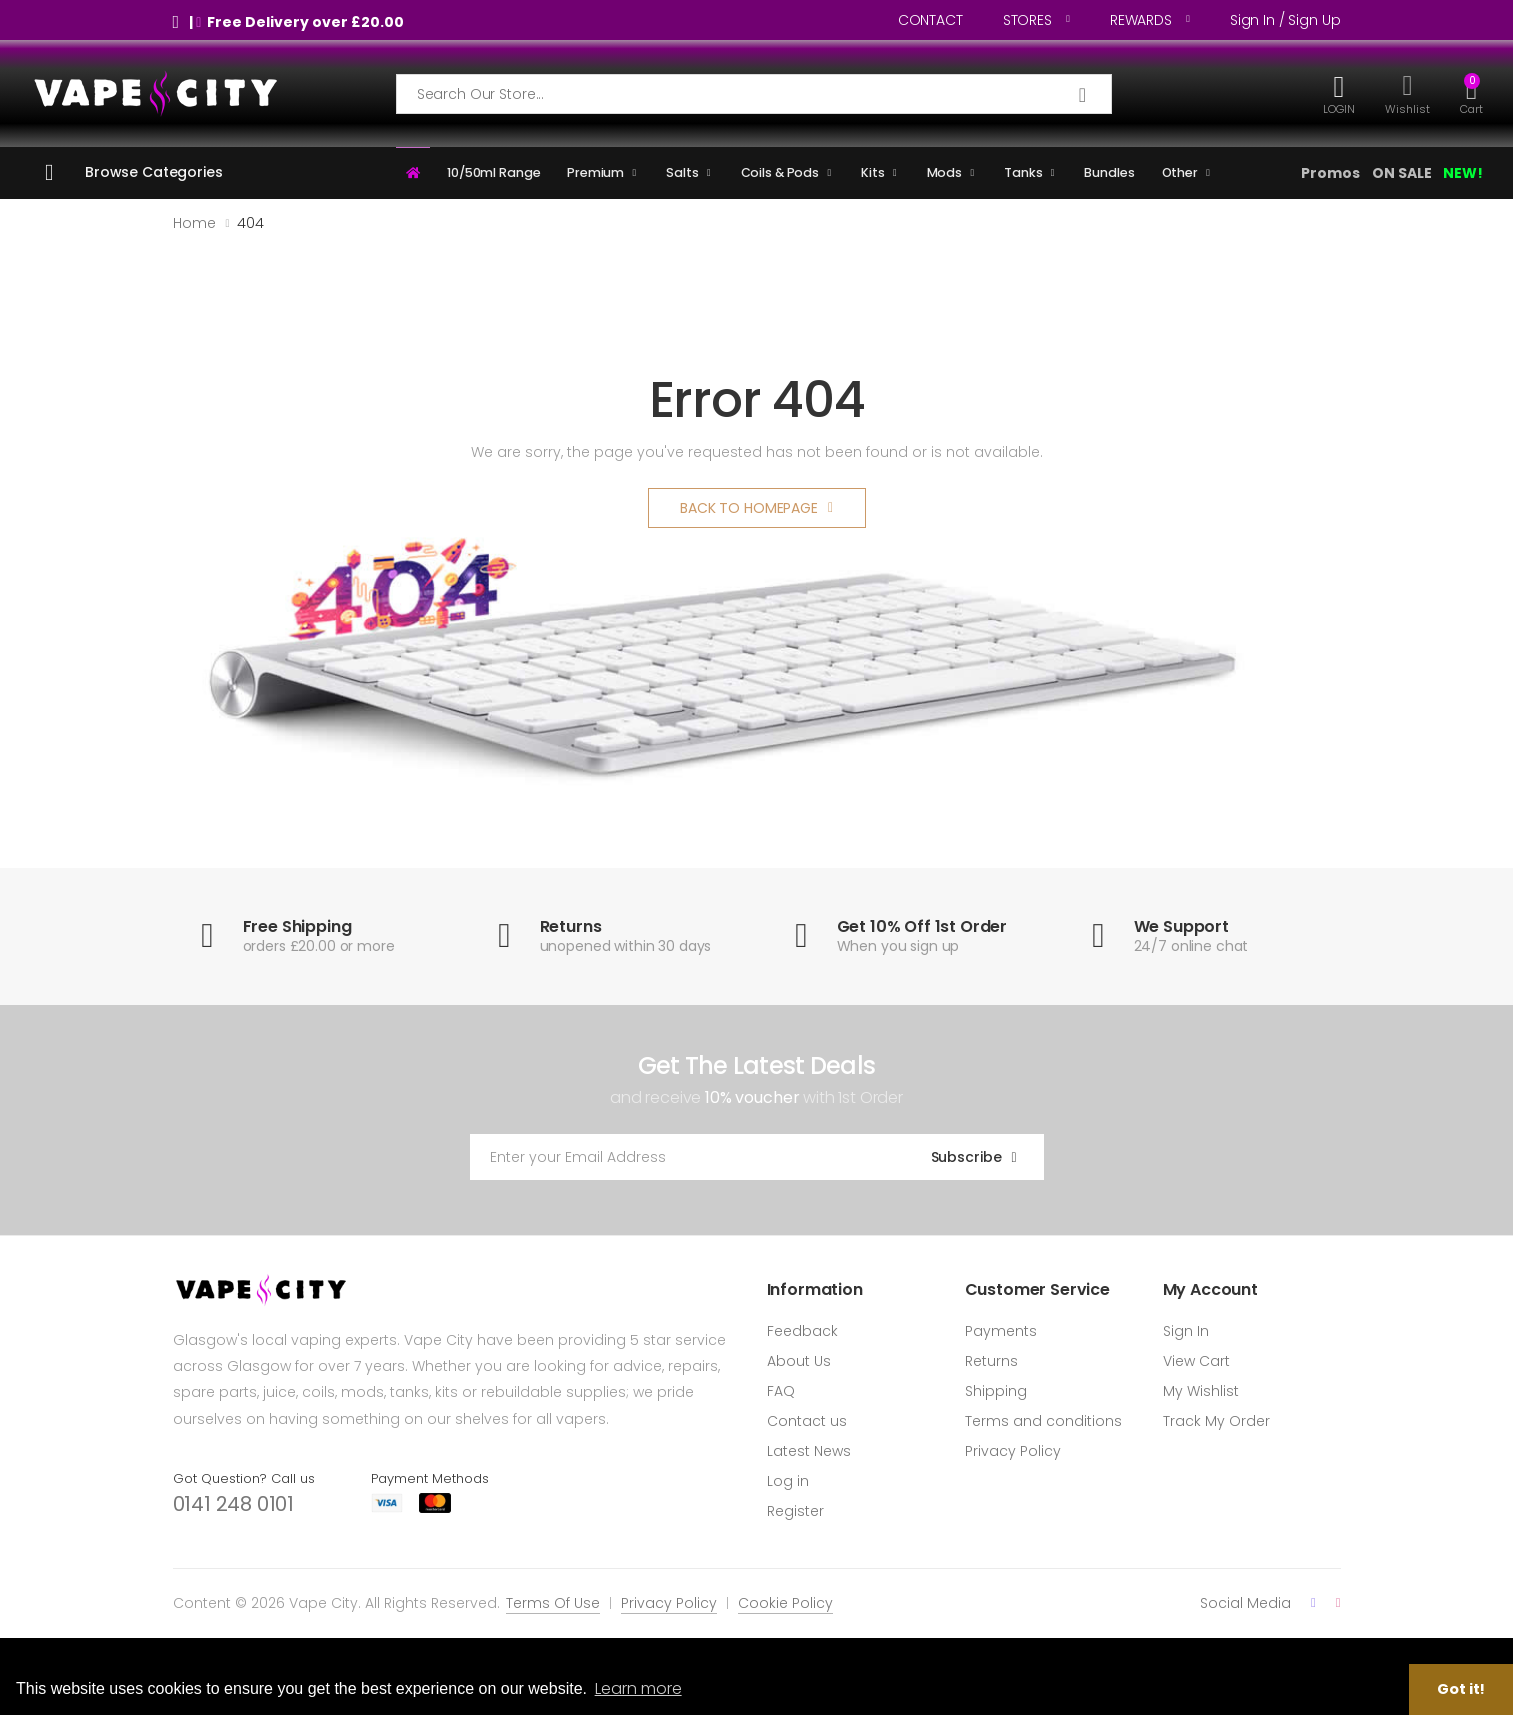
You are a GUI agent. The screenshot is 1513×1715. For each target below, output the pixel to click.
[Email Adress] (682, 1157)
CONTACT (930, 20)
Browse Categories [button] (154, 172)
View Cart (1196, 1361)
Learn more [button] (638, 1688)
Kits (873, 172)
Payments (1001, 1331)
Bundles (1109, 172)
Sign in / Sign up (1285, 20)
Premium (595, 172)
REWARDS (1141, 20)
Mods (945, 172)
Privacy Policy (1013, 1451)
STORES (1027, 20)
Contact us (807, 1421)
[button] (1471, 93)
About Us (799, 1361)
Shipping (996, 1391)
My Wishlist (1201, 1391)
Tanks (1023, 172)
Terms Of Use (553, 1603)
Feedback (802, 1331)
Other (1180, 172)
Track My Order (1216, 1421)
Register (795, 1511)
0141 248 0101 (233, 1504)
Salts (682, 172)
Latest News (809, 1451)
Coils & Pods (780, 172)
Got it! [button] (1461, 1689)
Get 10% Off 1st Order (922, 926)
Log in (788, 1481)
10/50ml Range (493, 172)
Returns (991, 1361)
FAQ (781, 1391)
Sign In (1186, 1331)
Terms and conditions (1043, 1421)
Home (194, 223)
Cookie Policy (785, 1603)
